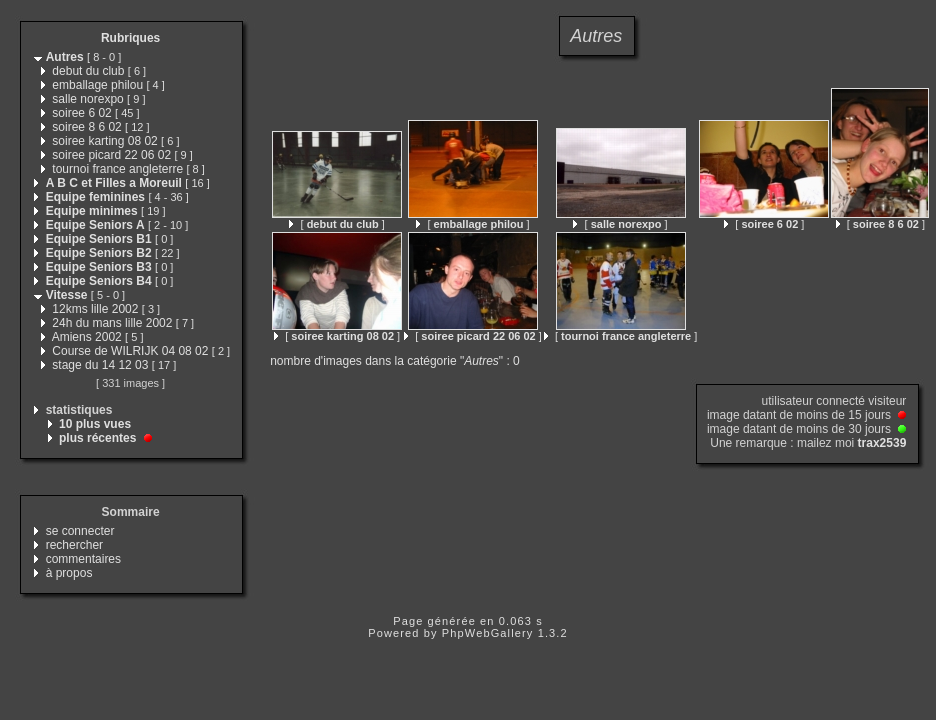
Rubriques (130, 38)
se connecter (80, 531)
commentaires (83, 559)
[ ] (336, 224)
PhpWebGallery (488, 633)
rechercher (74, 545)
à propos (69, 573)
